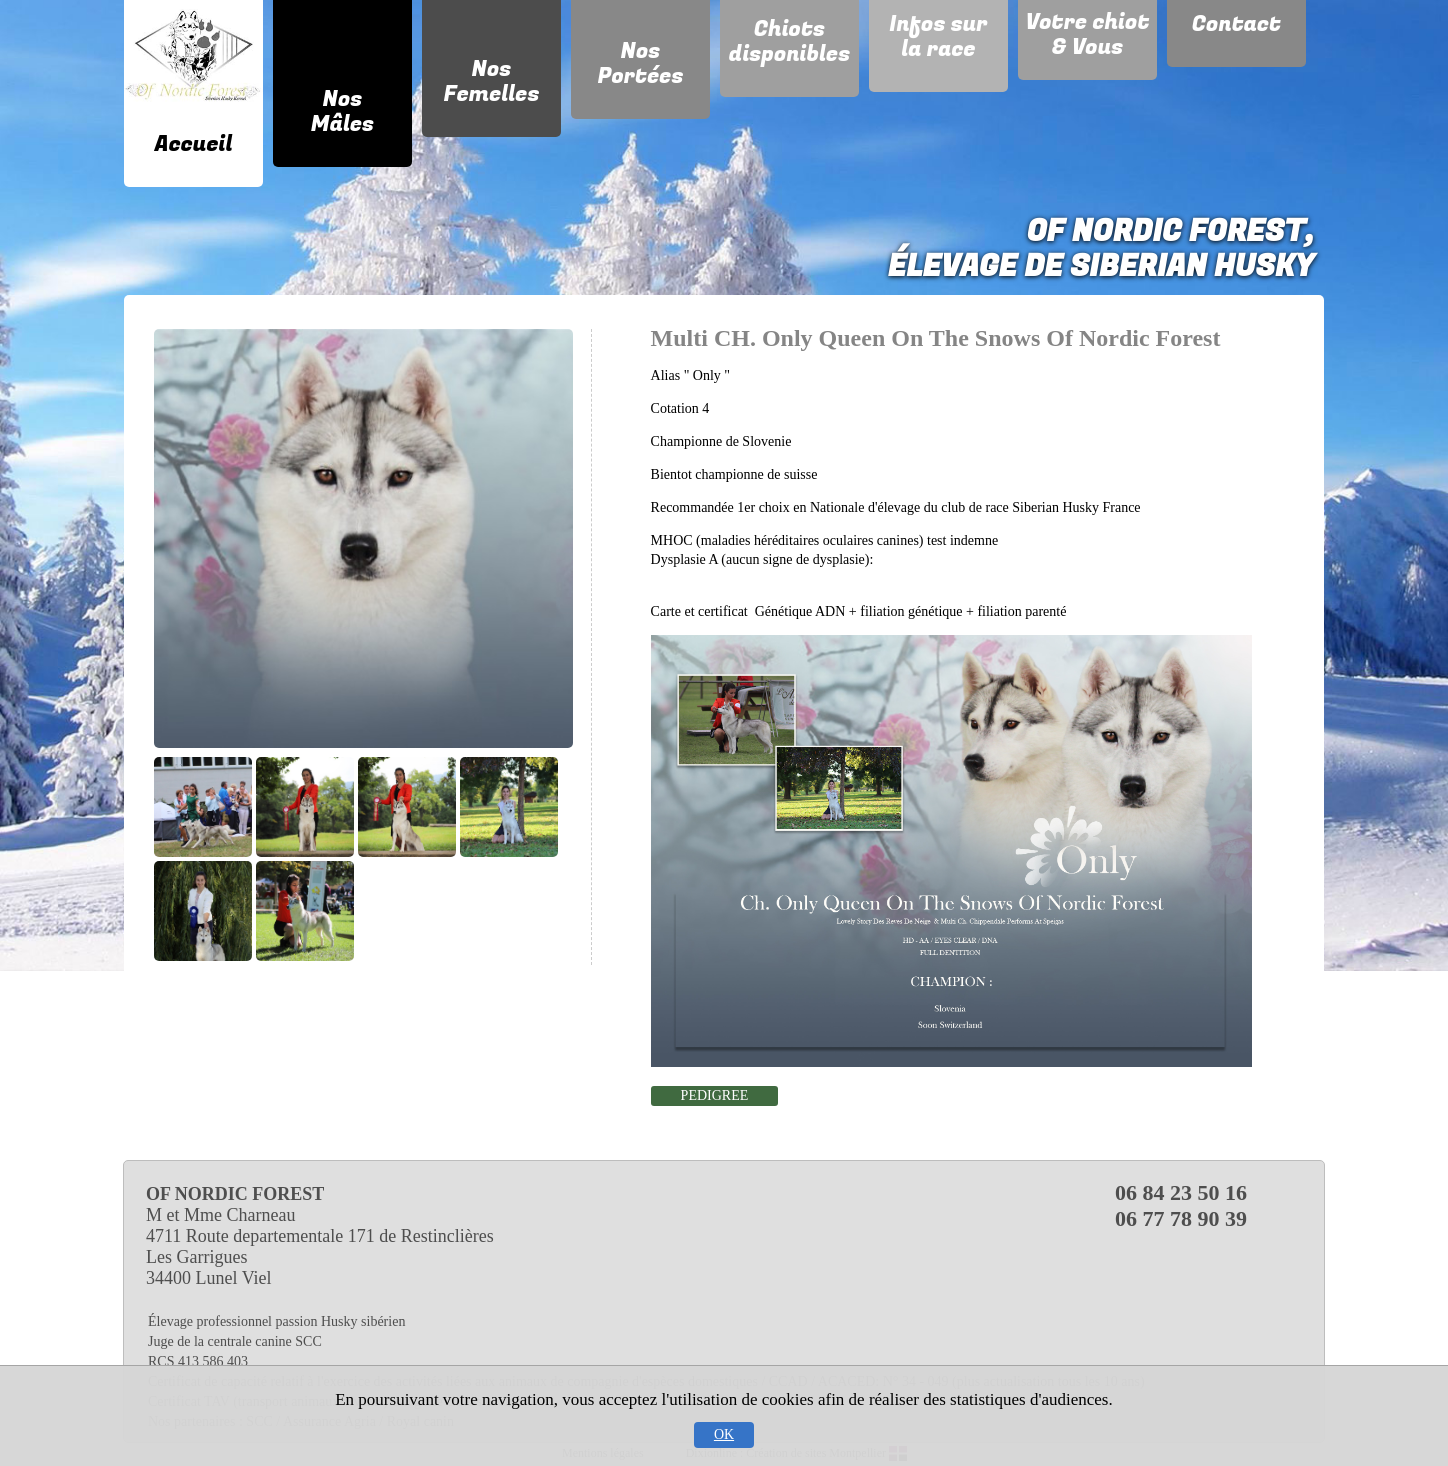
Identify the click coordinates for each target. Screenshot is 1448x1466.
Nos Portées (640, 63)
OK (724, 1434)
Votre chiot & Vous (1088, 34)
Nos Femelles (491, 81)
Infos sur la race (938, 36)
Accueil (194, 144)
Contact (1236, 24)
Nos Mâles (342, 111)
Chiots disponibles (790, 41)
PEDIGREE (715, 1095)
